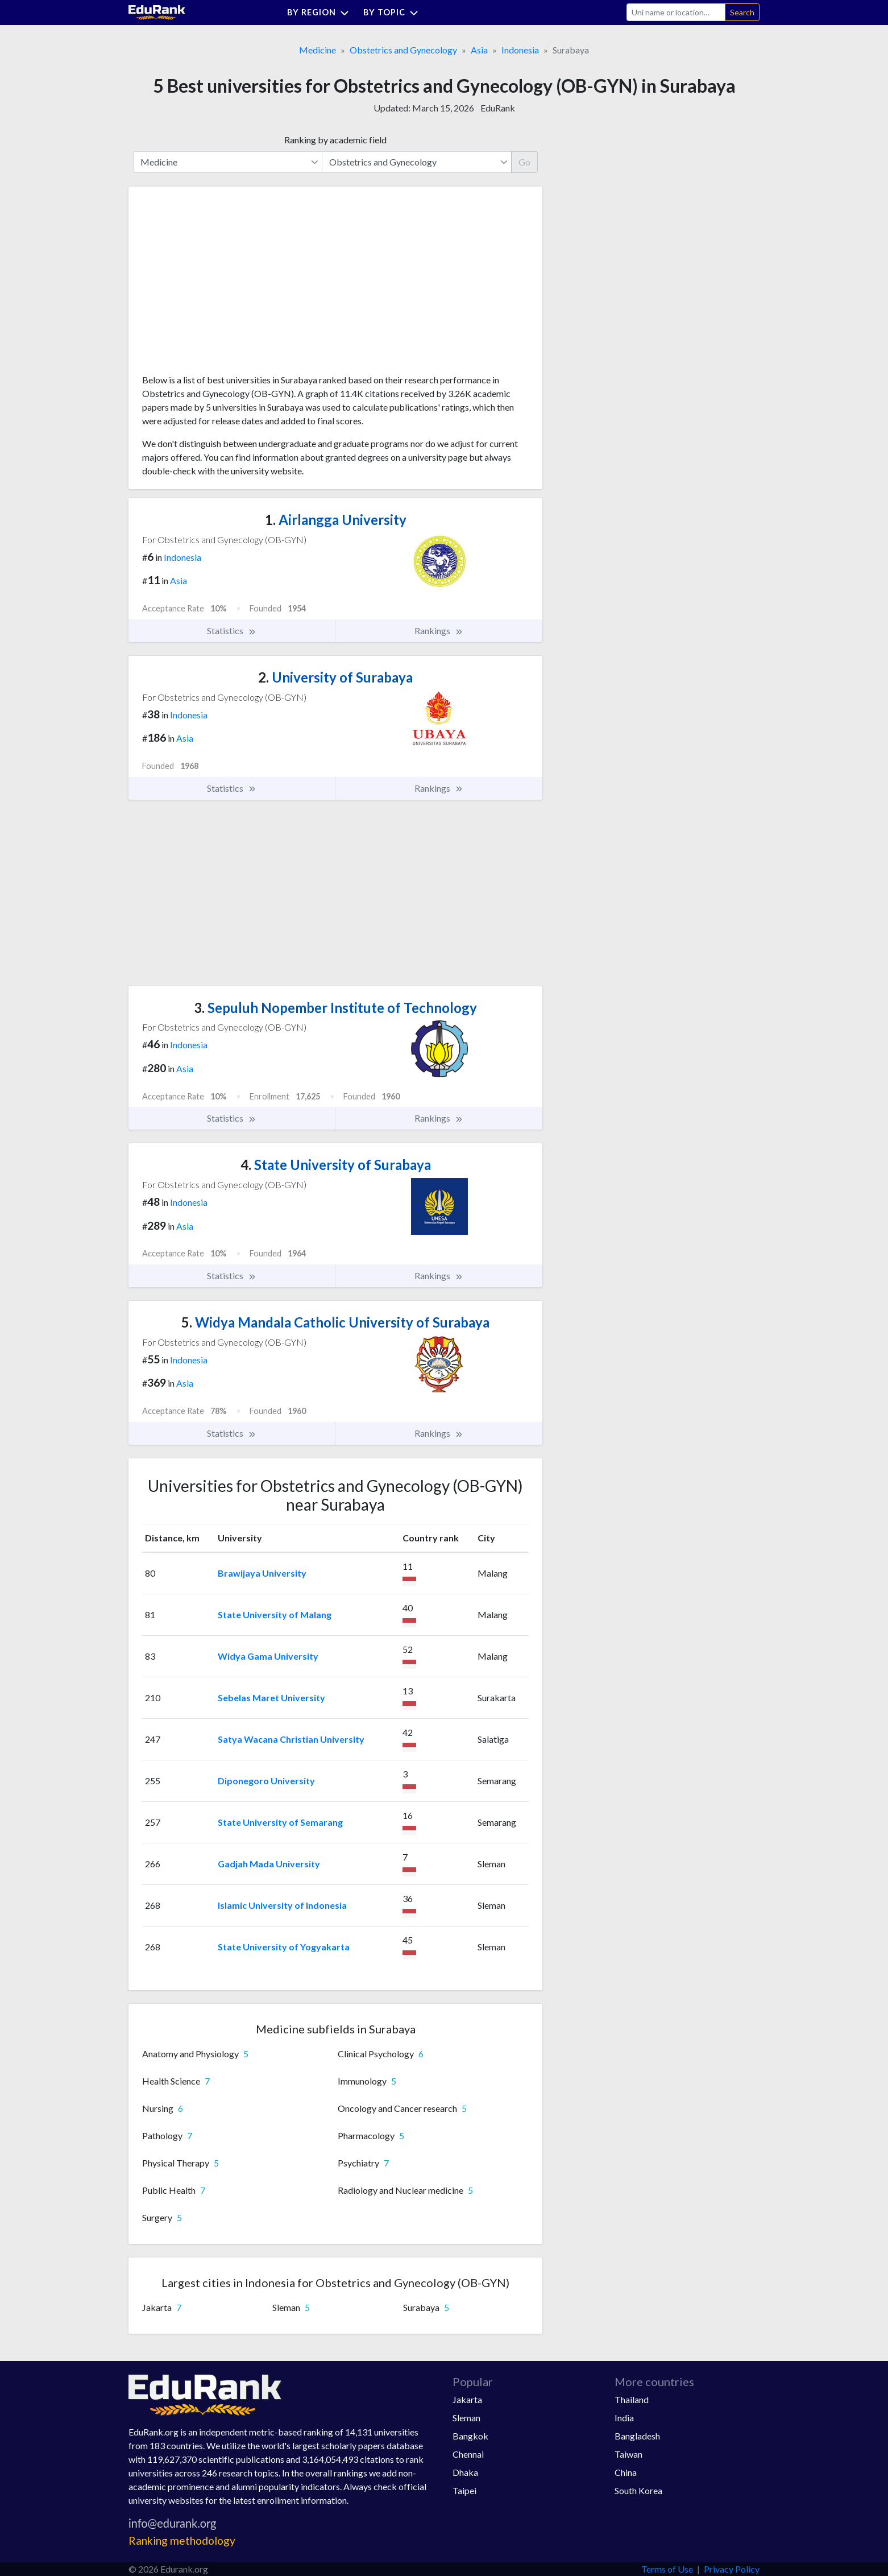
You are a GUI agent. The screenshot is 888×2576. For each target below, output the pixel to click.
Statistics (231, 630)
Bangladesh (637, 2435)
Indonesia (520, 49)
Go (524, 161)
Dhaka (465, 2472)
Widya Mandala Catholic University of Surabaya (335, 1322)
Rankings (438, 630)
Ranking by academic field (335, 139)
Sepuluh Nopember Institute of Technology (335, 1007)
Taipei (464, 2490)
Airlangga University (335, 519)
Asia (479, 49)
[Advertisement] (227, 284)
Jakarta (467, 2399)
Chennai (468, 2454)
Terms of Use (667, 2568)
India (624, 2417)
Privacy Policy (732, 2568)
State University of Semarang (280, 1822)
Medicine (317, 49)
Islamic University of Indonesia (282, 1905)
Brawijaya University (262, 1573)
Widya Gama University (268, 1656)
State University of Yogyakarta (284, 1946)
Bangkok (470, 2435)
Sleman (466, 2417)
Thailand (632, 2399)
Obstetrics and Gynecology (403, 49)
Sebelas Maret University (271, 1697)
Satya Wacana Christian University (291, 1739)
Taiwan (628, 2454)
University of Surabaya (335, 677)
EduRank (497, 107)
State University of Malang (274, 1614)
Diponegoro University (266, 1780)
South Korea (638, 2490)
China (626, 2472)
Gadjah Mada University (269, 1863)
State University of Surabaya (335, 1164)
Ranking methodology (181, 2540)
